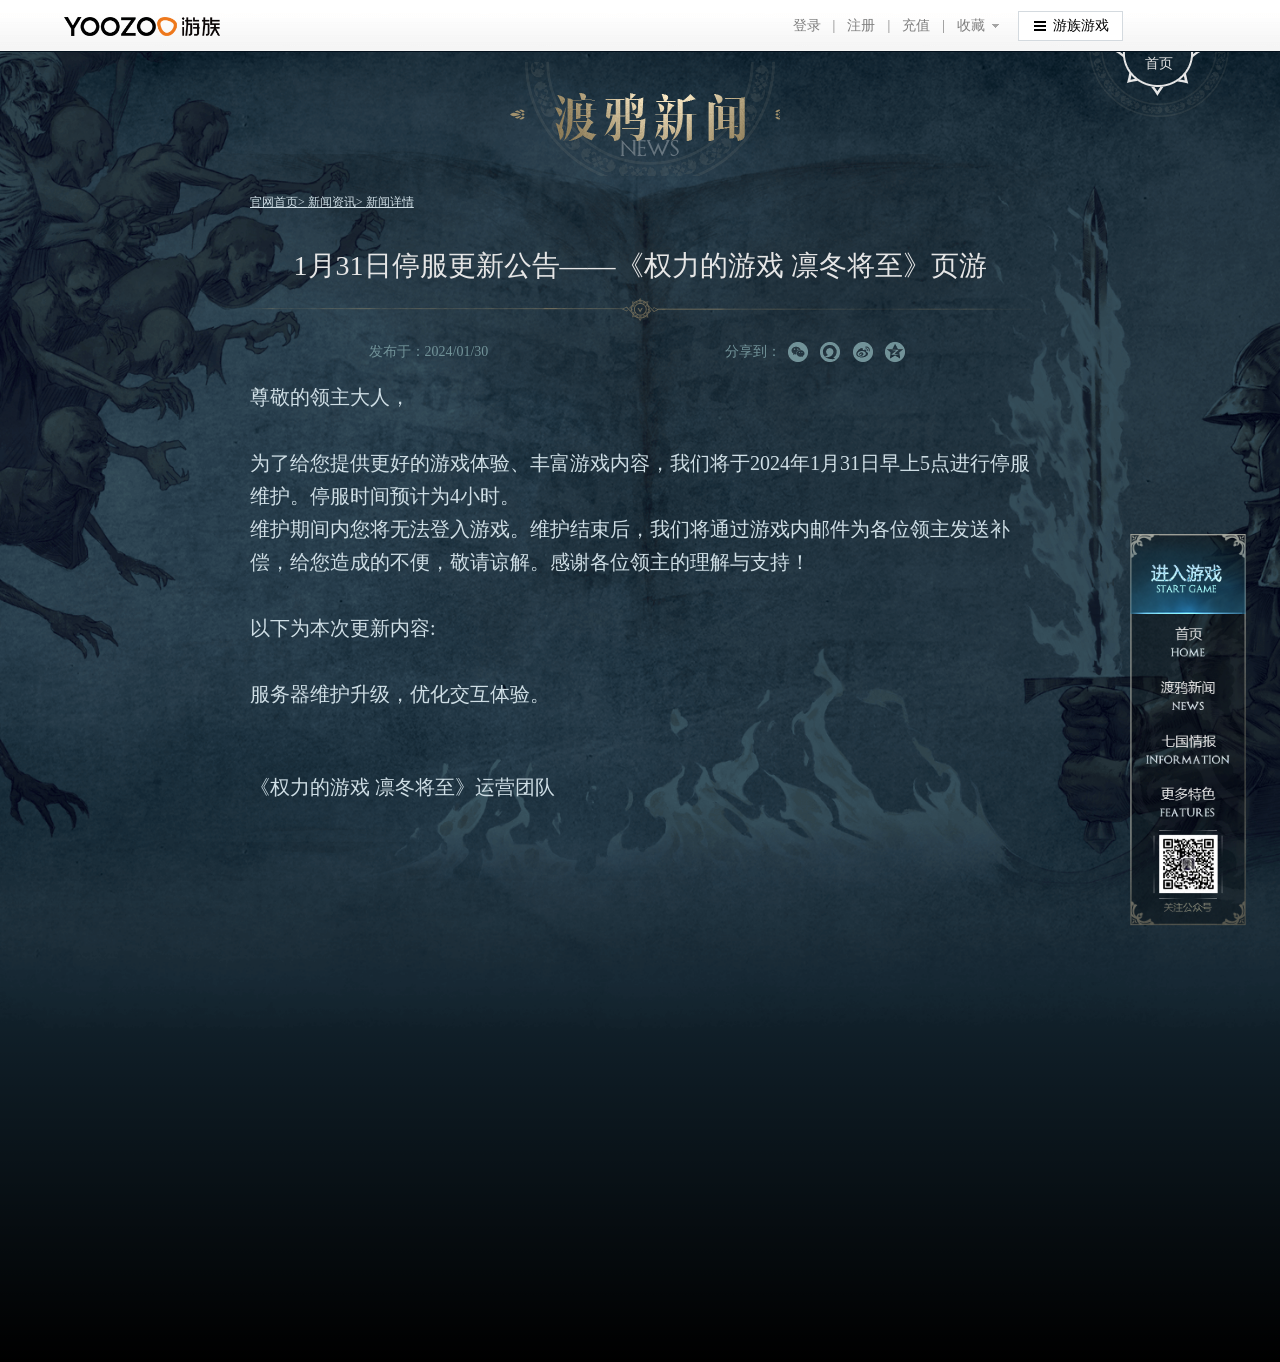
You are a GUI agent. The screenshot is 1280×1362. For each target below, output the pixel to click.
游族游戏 (1071, 24)
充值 (916, 25)
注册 (861, 25)
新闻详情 (390, 202)
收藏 (971, 25)
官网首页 (274, 202)
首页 (1159, 63)
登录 (807, 25)
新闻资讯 (332, 202)
